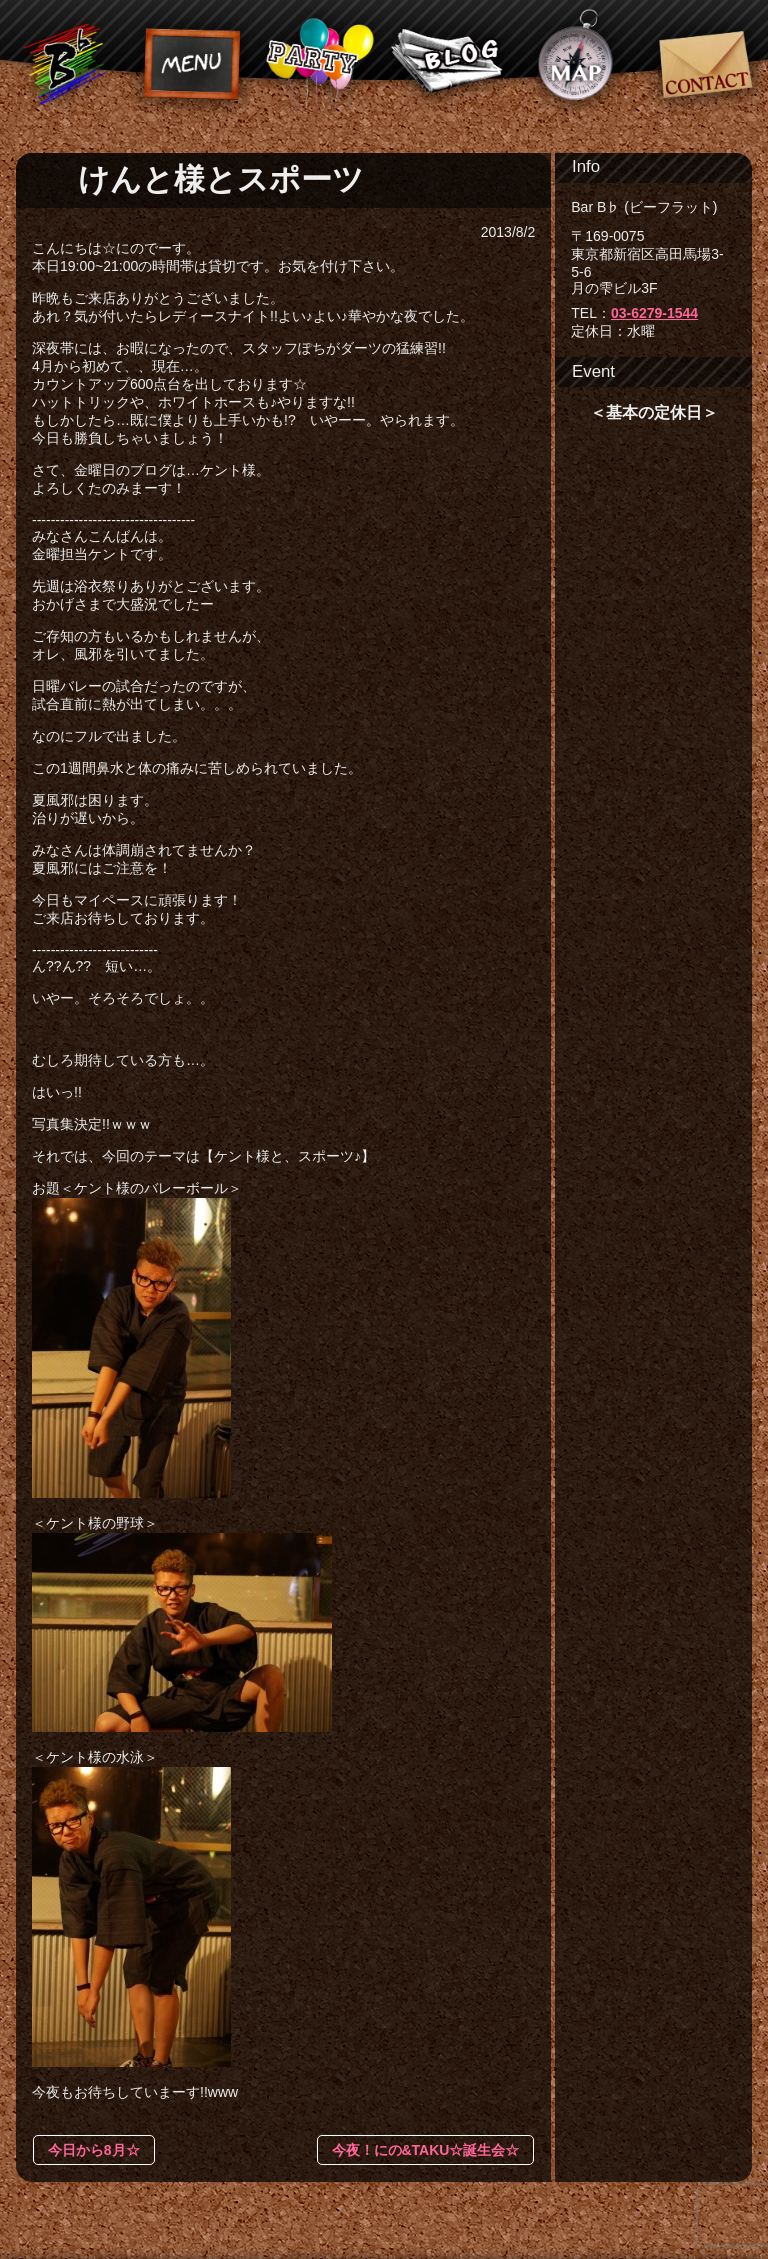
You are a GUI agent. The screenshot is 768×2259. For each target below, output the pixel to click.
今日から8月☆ (94, 2150)
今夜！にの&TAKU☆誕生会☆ (426, 2150)
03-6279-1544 (654, 313)
